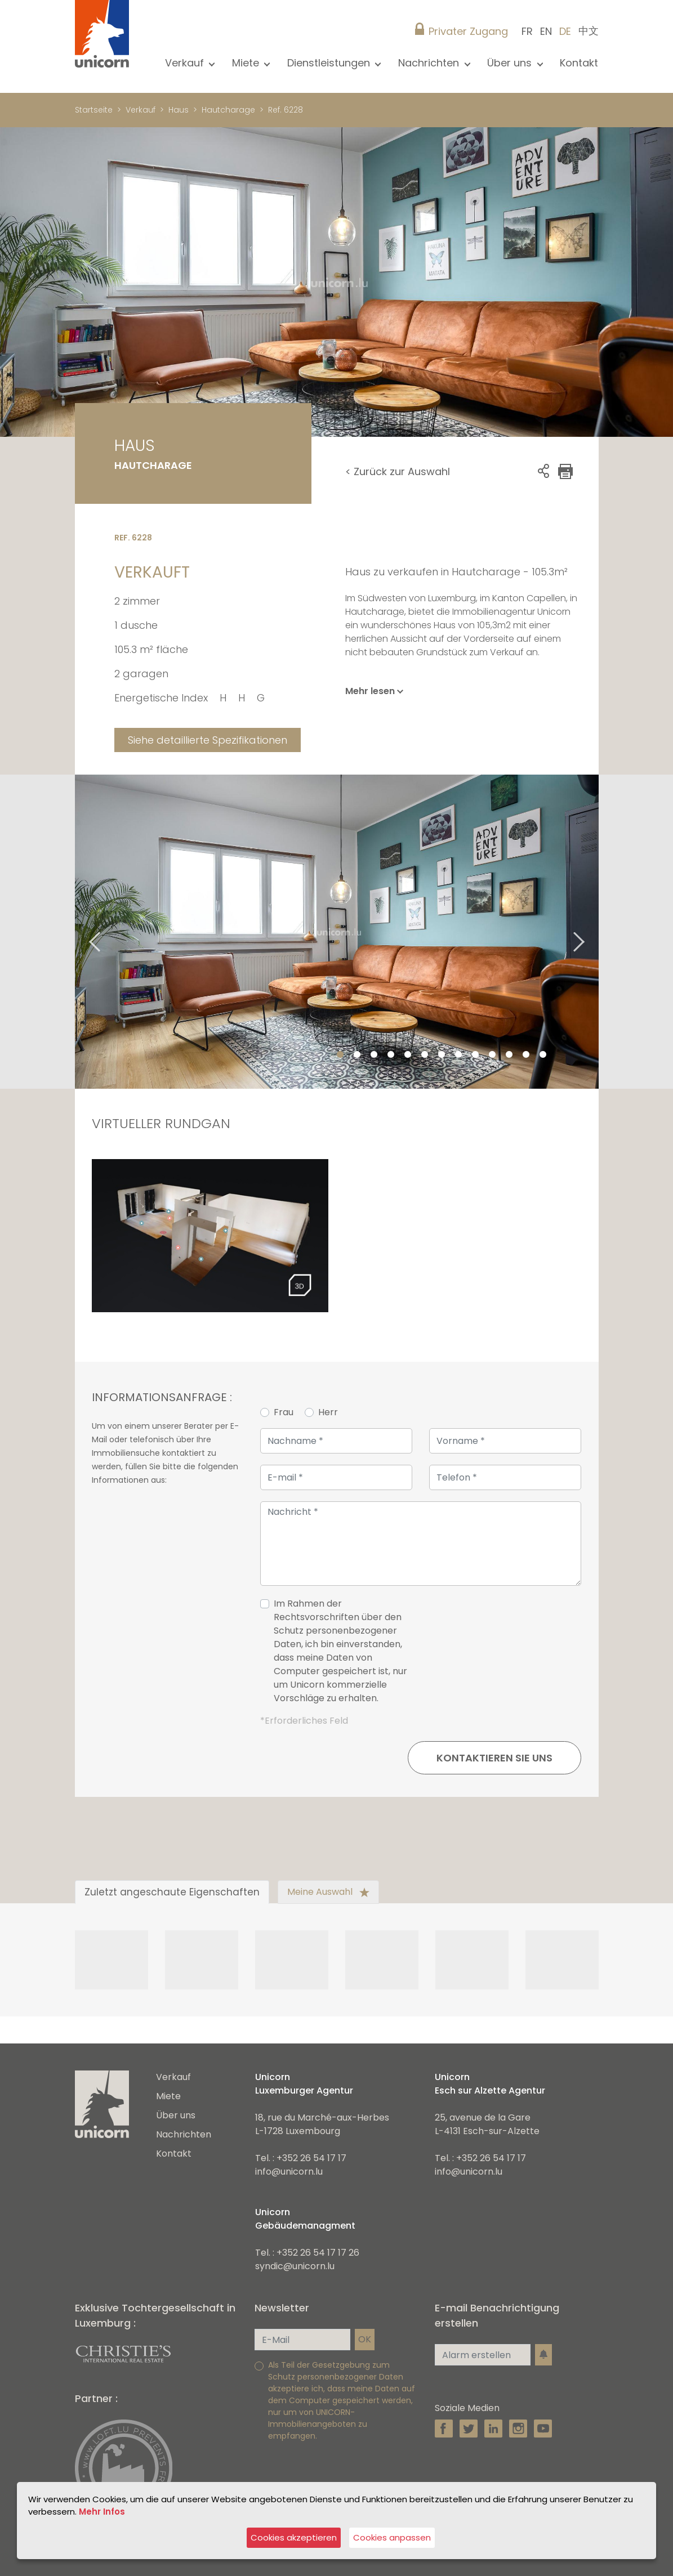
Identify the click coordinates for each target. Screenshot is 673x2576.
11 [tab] (509, 1055)
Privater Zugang (468, 31)
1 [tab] (340, 1055)
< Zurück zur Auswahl (397, 471)
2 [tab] (357, 1055)
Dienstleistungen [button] (330, 63)
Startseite (94, 109)
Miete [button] (247, 63)
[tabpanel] (337, 932)
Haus (178, 109)
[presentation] (495, 1656)
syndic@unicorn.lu (295, 2266)
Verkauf (140, 109)
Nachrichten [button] (430, 63)
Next (593, 932)
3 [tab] (374, 1055)
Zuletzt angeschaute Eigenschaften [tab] (172, 1892)
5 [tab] (407, 1055)
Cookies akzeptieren (294, 2537)
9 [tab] (475, 1055)
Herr (328, 1412)
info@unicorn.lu (289, 2171)
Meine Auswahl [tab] (328, 1891)
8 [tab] (458, 1055)
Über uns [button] (510, 63)
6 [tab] (424, 1055)
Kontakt (579, 63)
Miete (168, 2096)
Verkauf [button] (186, 63)
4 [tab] (390, 1055)
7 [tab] (441, 1055)
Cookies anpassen (392, 2537)
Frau (283, 1412)
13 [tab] (543, 1055)
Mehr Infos (102, 2511)
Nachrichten (183, 2134)
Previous (80, 932)
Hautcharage (228, 109)
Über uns (175, 2115)
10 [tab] (492, 1055)
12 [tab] (526, 1055)
